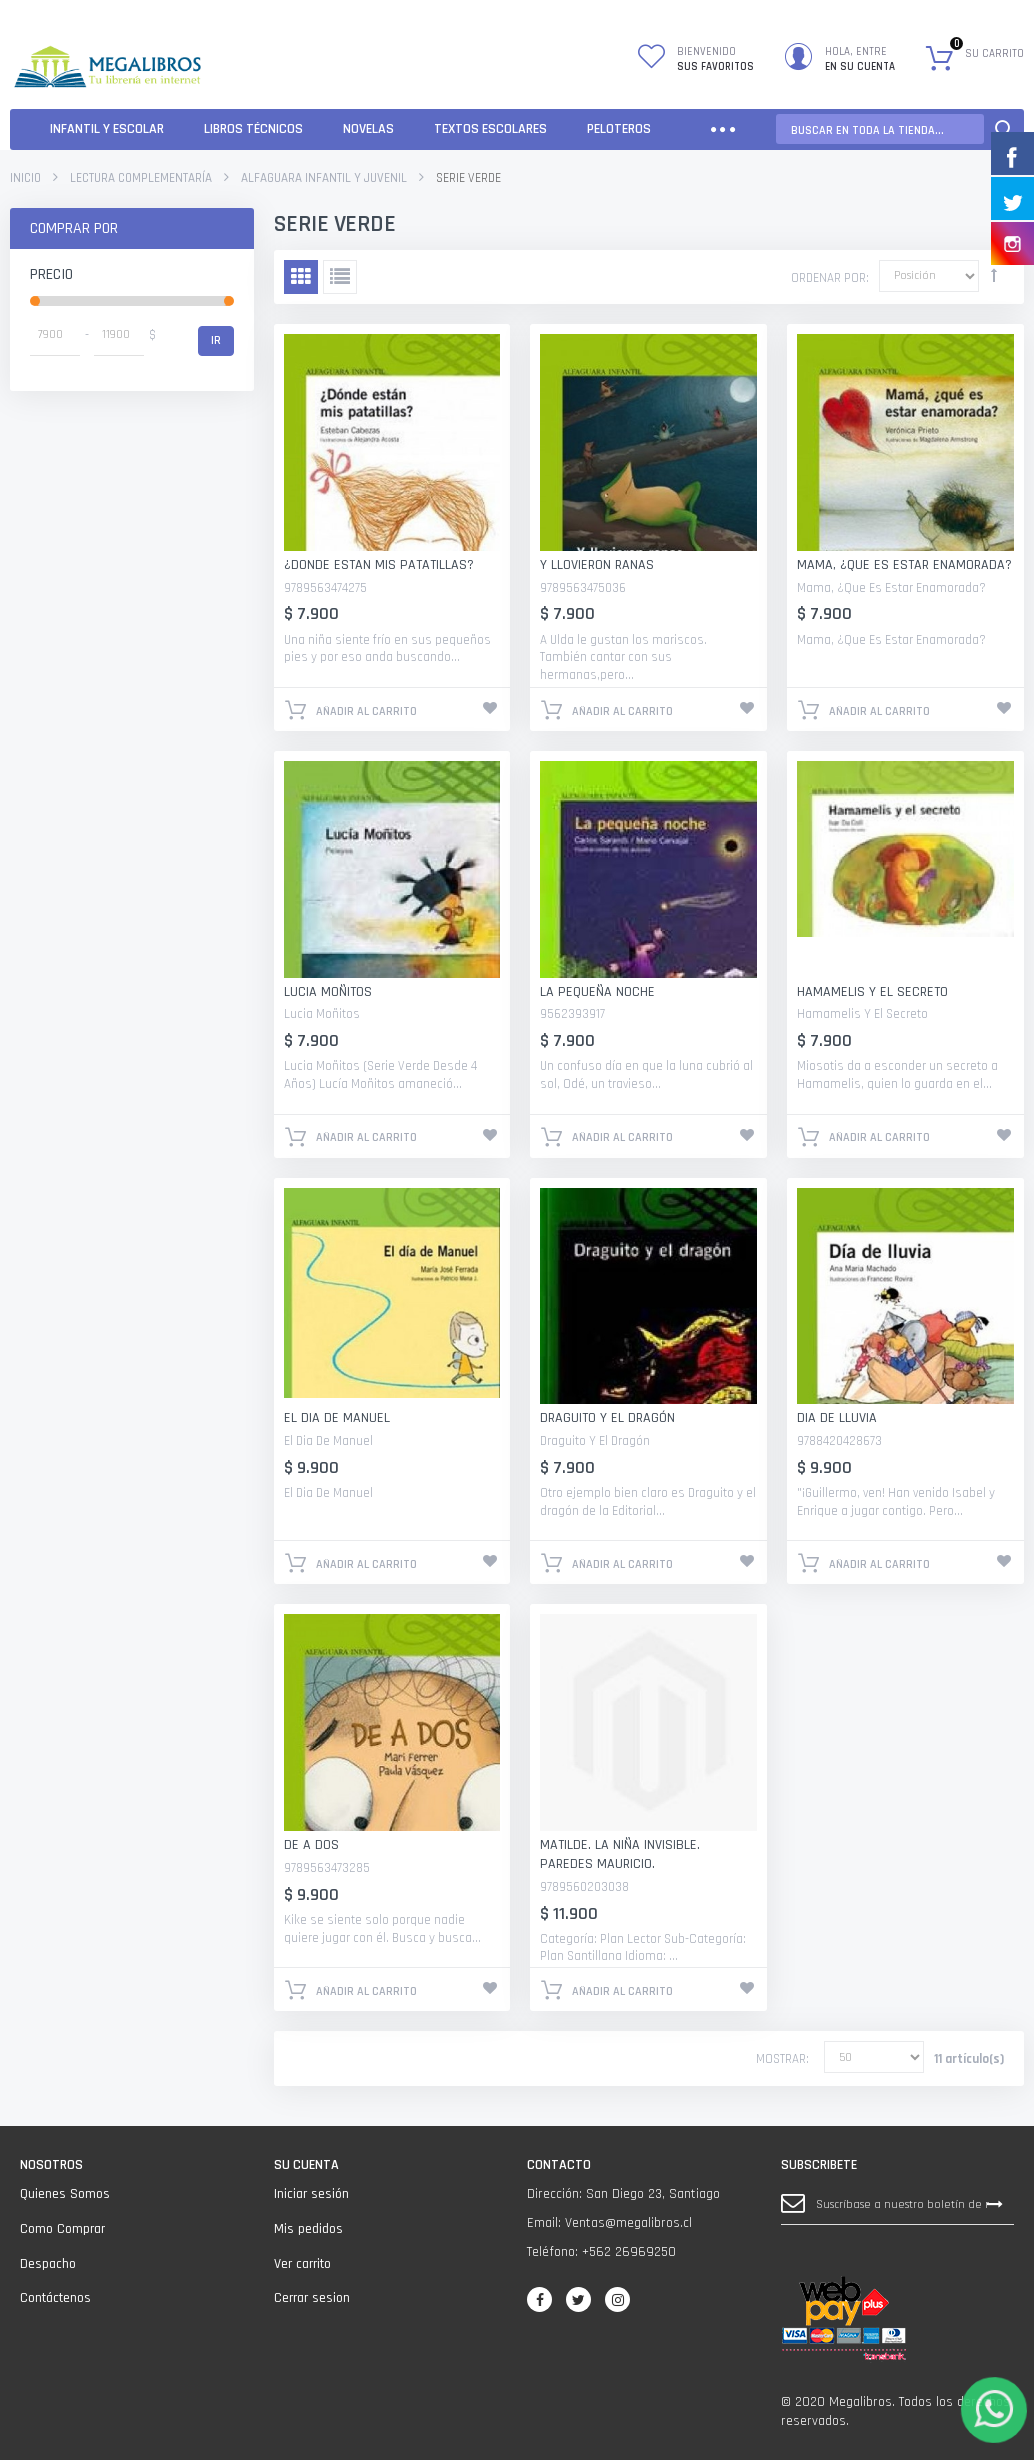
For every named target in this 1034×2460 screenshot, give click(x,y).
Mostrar (781, 2059)
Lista (340, 277)
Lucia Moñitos (328, 992)
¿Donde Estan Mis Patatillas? (379, 565)
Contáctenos (55, 2298)
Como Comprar (62, 2229)
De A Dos (311, 1845)
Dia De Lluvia (837, 1418)
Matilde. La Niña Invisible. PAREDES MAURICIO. (620, 1854)
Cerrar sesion (312, 2298)
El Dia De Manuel (337, 1418)
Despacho (48, 2264)
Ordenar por (828, 278)
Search (1004, 129)
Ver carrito (302, 2264)
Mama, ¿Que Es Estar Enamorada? (904, 565)
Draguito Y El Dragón (607, 1418)
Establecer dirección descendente (994, 275)
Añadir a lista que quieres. (490, 708)
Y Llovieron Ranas (597, 565)
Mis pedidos (308, 2229)
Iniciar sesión (311, 2194)
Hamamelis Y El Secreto (872, 992)
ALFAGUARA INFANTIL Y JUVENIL (324, 178)
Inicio (25, 178)
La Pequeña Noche (597, 992)
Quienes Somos (65, 2194)
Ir (216, 340)
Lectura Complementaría (141, 178)
